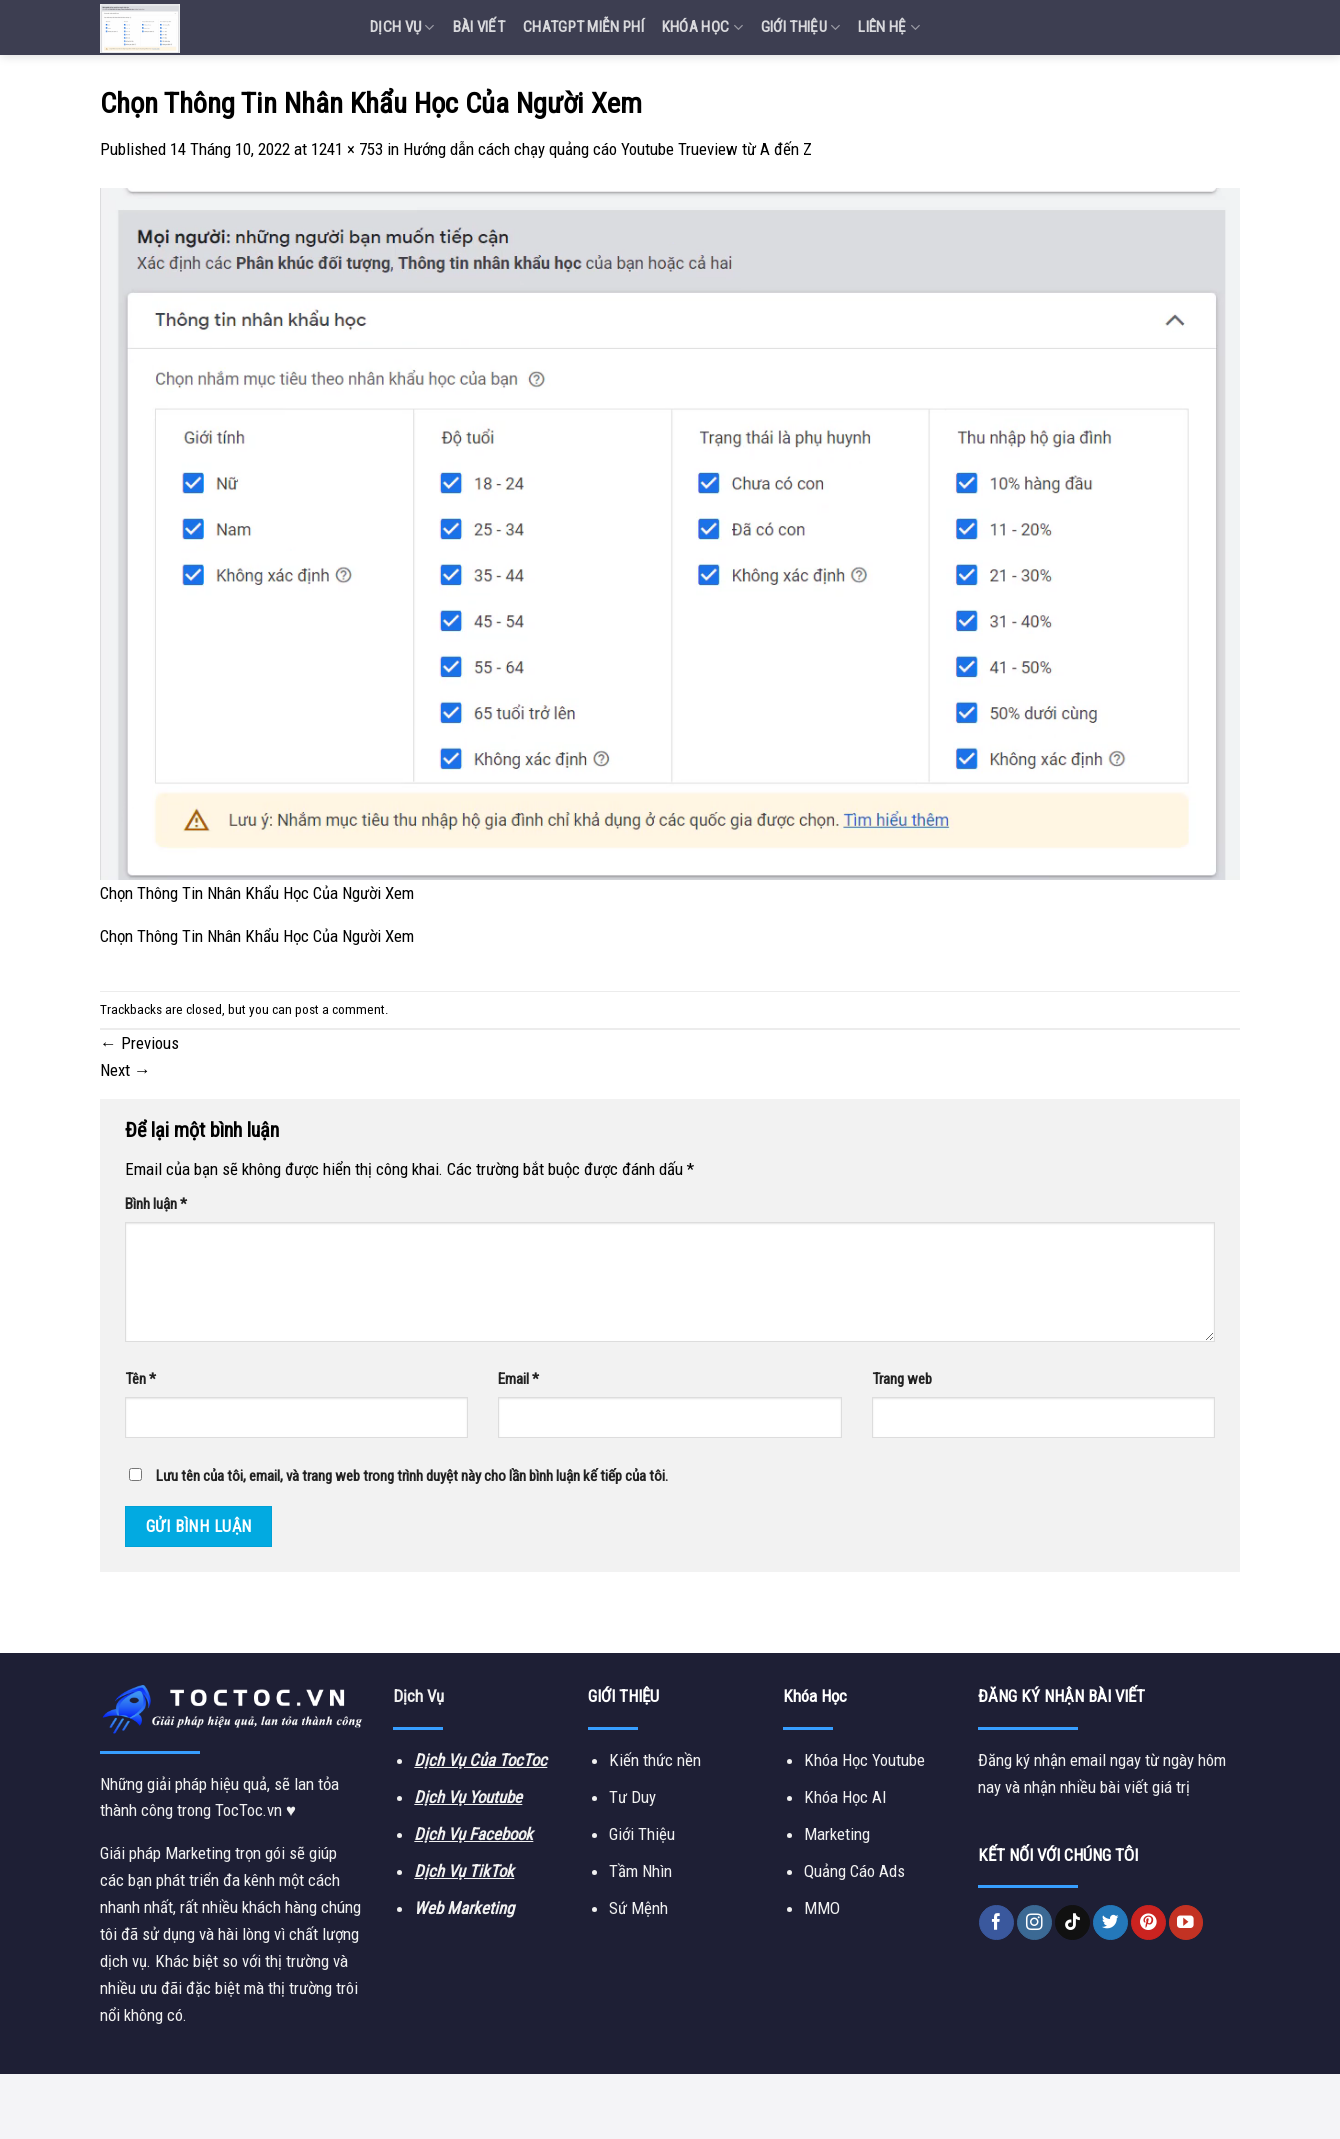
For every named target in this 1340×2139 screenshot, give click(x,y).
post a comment (340, 1009)
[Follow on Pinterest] (1148, 1922)
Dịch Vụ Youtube (468, 1797)
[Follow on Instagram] (1034, 1922)
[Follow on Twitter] (1110, 1922)
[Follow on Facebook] (996, 1922)
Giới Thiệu (801, 27)
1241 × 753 (347, 149)
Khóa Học (702, 27)
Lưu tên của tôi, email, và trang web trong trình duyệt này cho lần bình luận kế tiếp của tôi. (412, 1476)
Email (518, 1379)
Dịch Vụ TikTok (464, 1871)
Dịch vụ (402, 27)
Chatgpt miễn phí (583, 27)
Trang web (902, 1379)
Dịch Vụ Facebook (473, 1834)
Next (125, 1070)
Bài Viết (479, 27)
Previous (139, 1043)
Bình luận (156, 1204)
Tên (140, 1379)
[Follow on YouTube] (1186, 1922)
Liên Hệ (889, 27)
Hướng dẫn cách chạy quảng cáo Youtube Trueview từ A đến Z (607, 149)
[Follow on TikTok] (1072, 1922)
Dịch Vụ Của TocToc (480, 1760)
